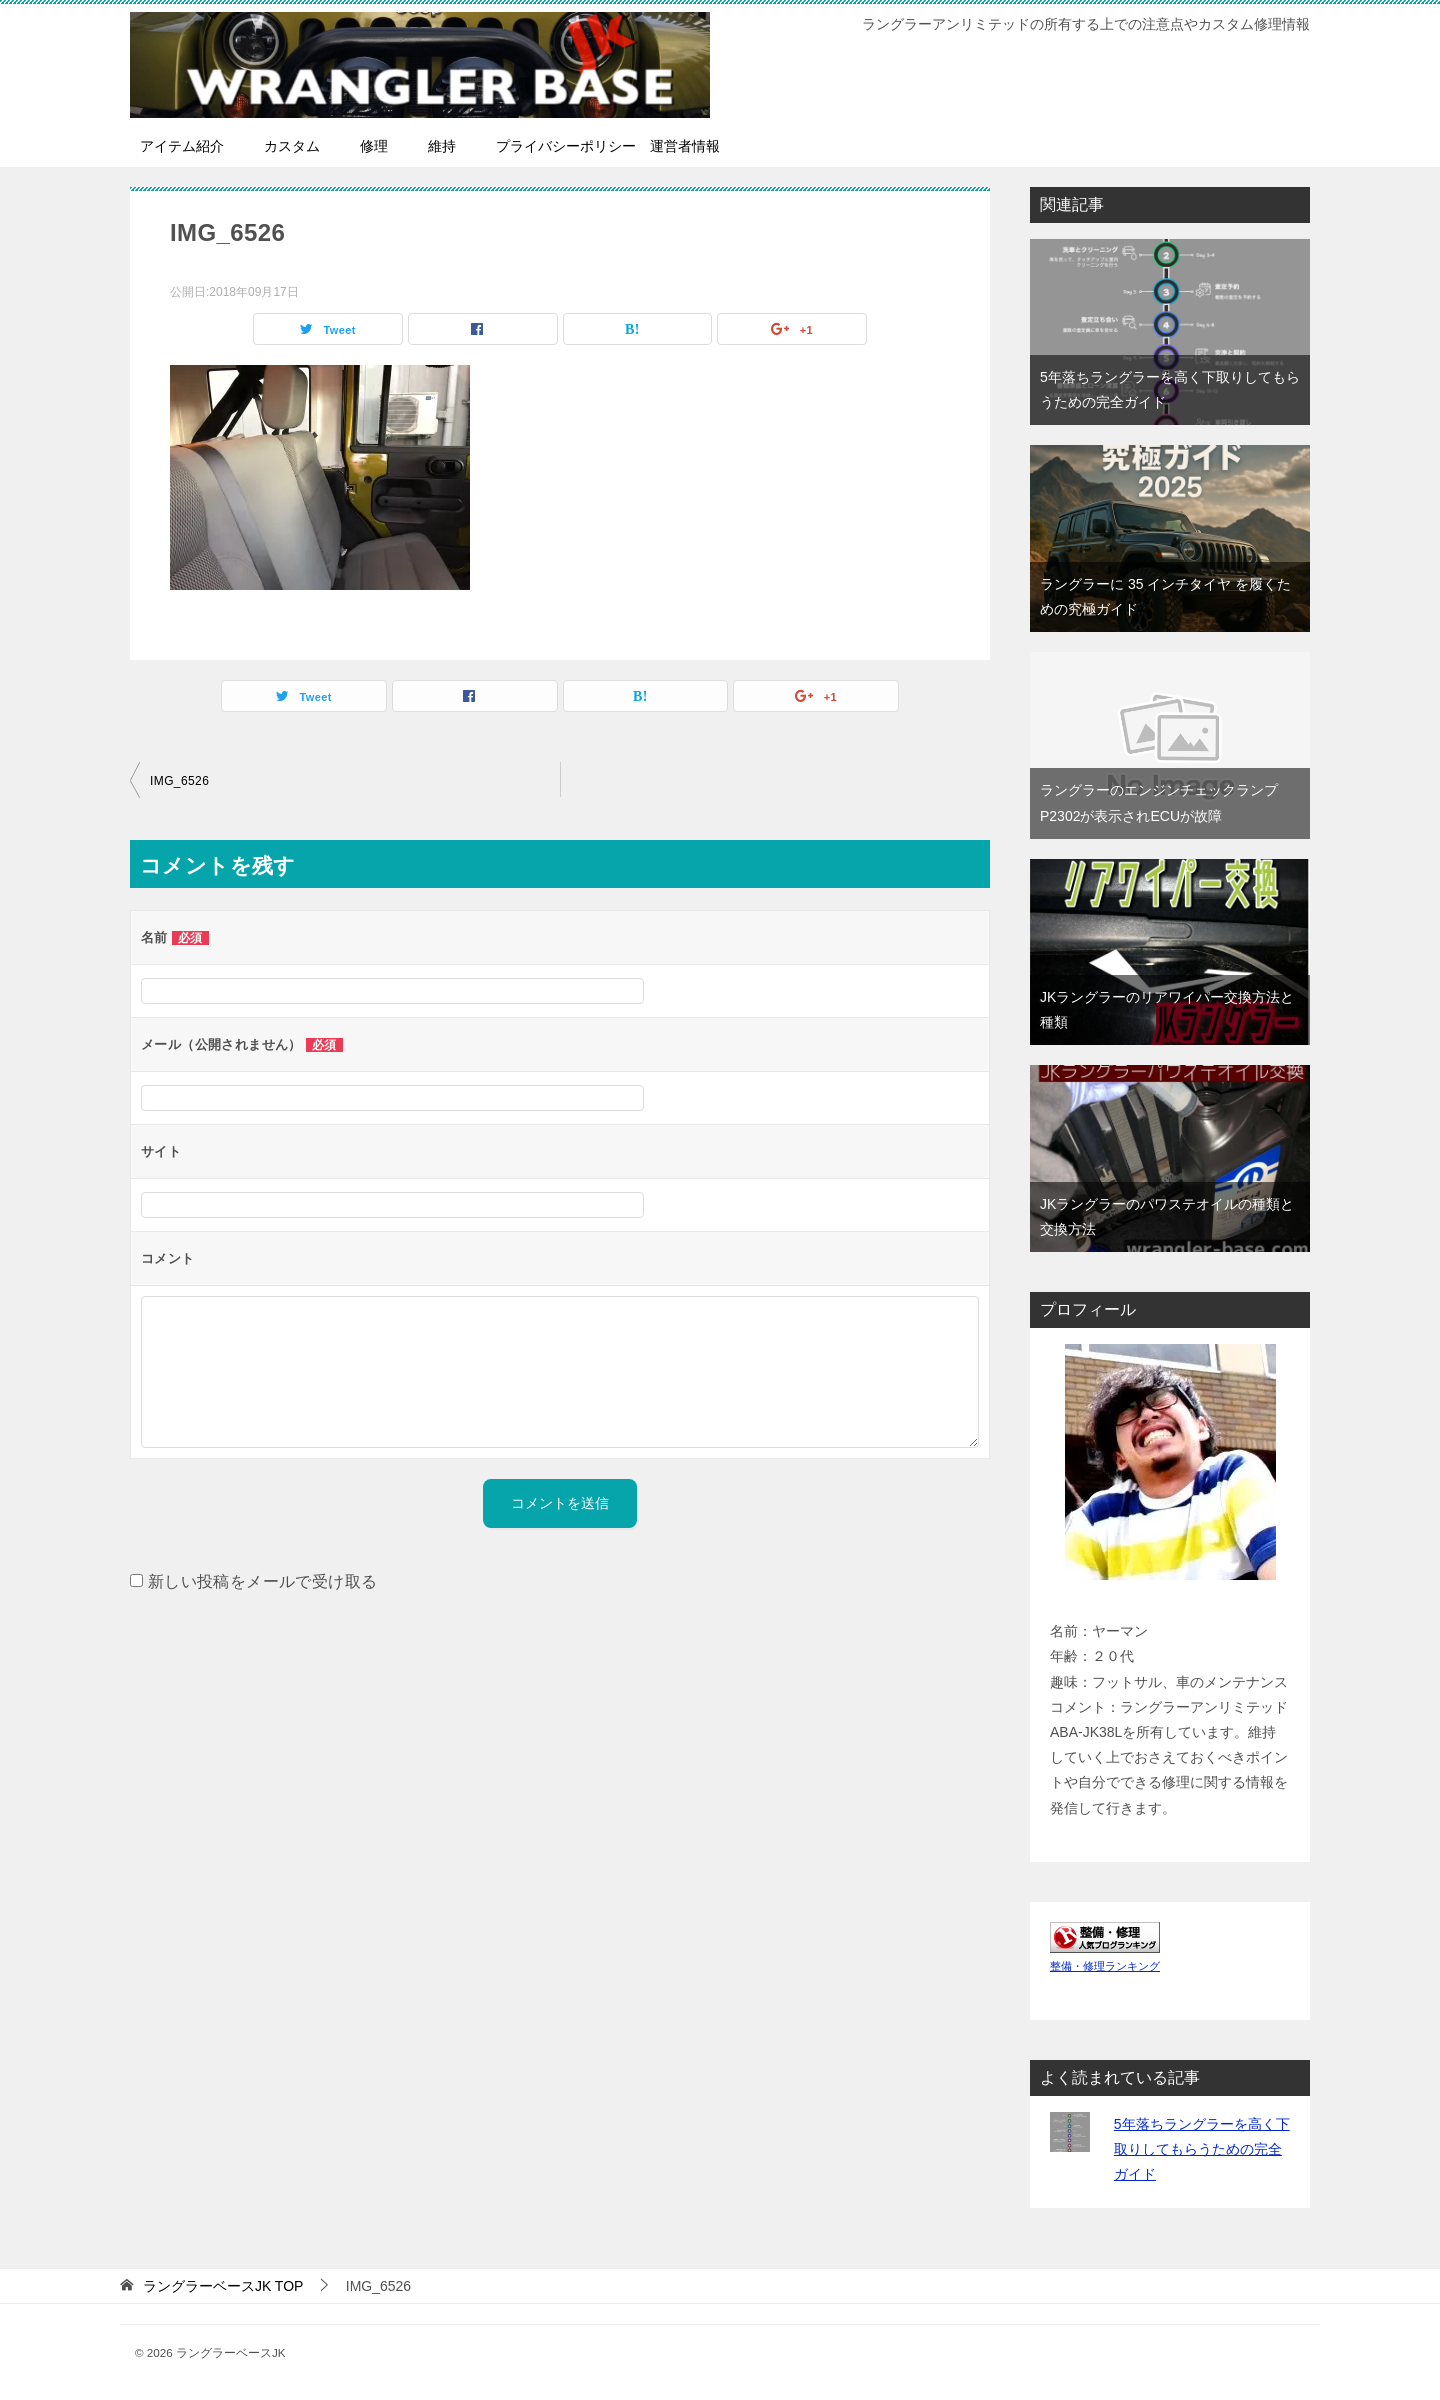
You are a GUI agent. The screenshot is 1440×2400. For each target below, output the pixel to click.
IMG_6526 (179, 781)
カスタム (292, 146)
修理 (374, 146)
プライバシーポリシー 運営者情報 (608, 146)
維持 (442, 146)
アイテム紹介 (182, 146)
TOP (223, 2286)
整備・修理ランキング (1105, 1966)
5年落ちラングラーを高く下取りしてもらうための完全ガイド (1202, 2149)
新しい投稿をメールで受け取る (263, 1581)
